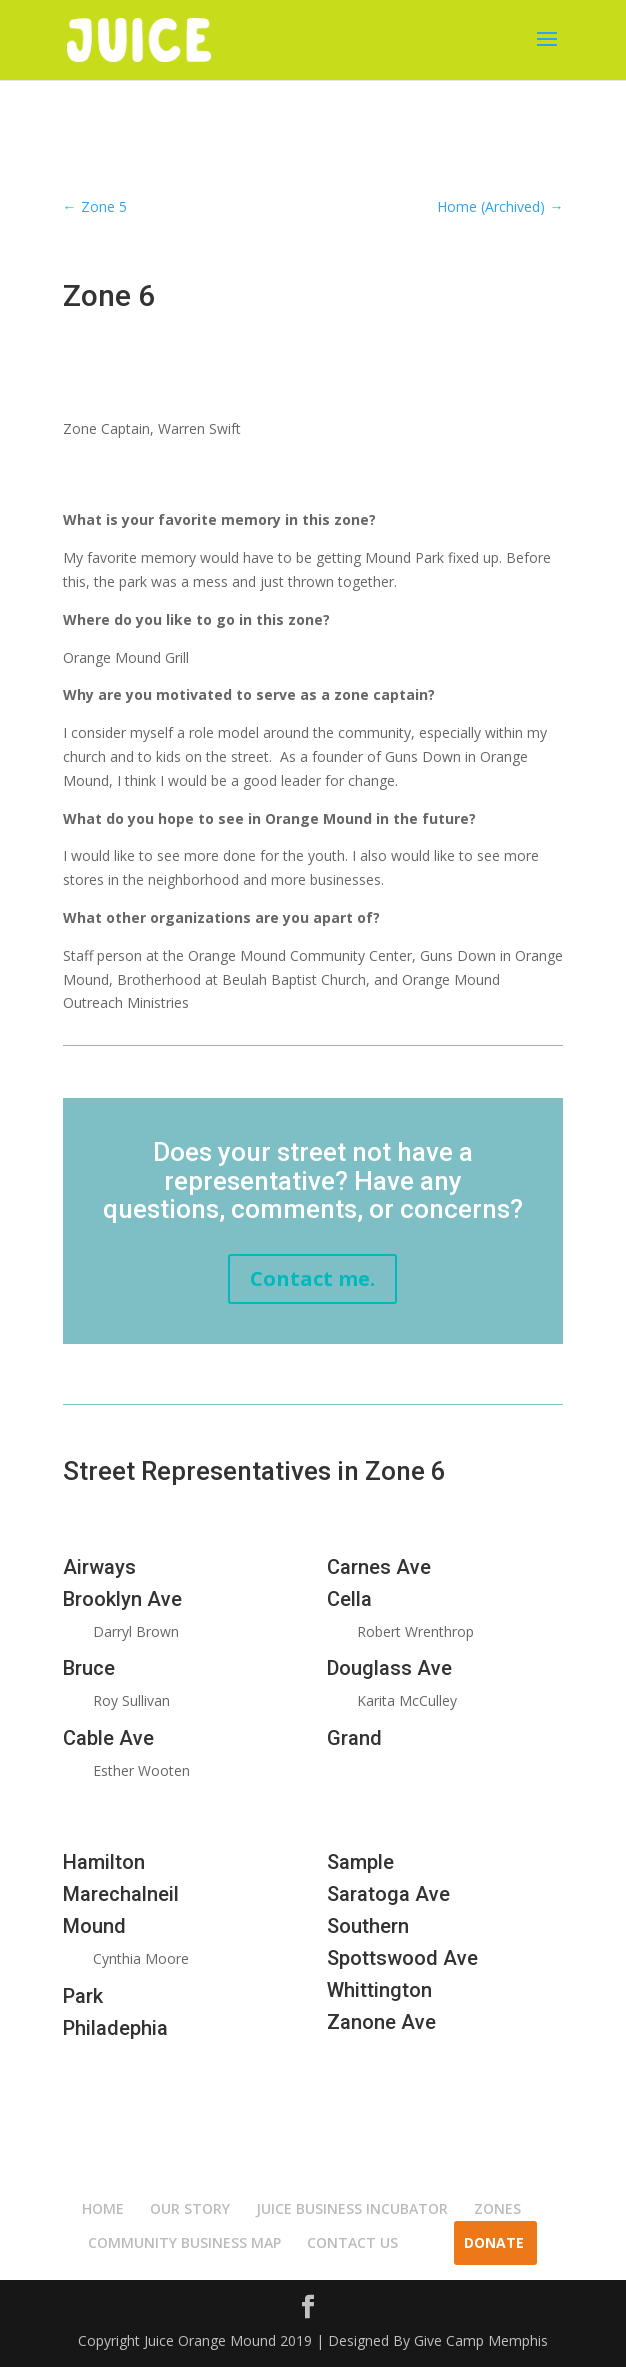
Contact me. (312, 1278)
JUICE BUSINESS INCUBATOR (352, 2208)
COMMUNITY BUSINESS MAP (184, 2242)
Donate (494, 2242)
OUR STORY (190, 2208)
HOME (103, 2208)
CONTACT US (352, 2242)
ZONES (497, 2208)
